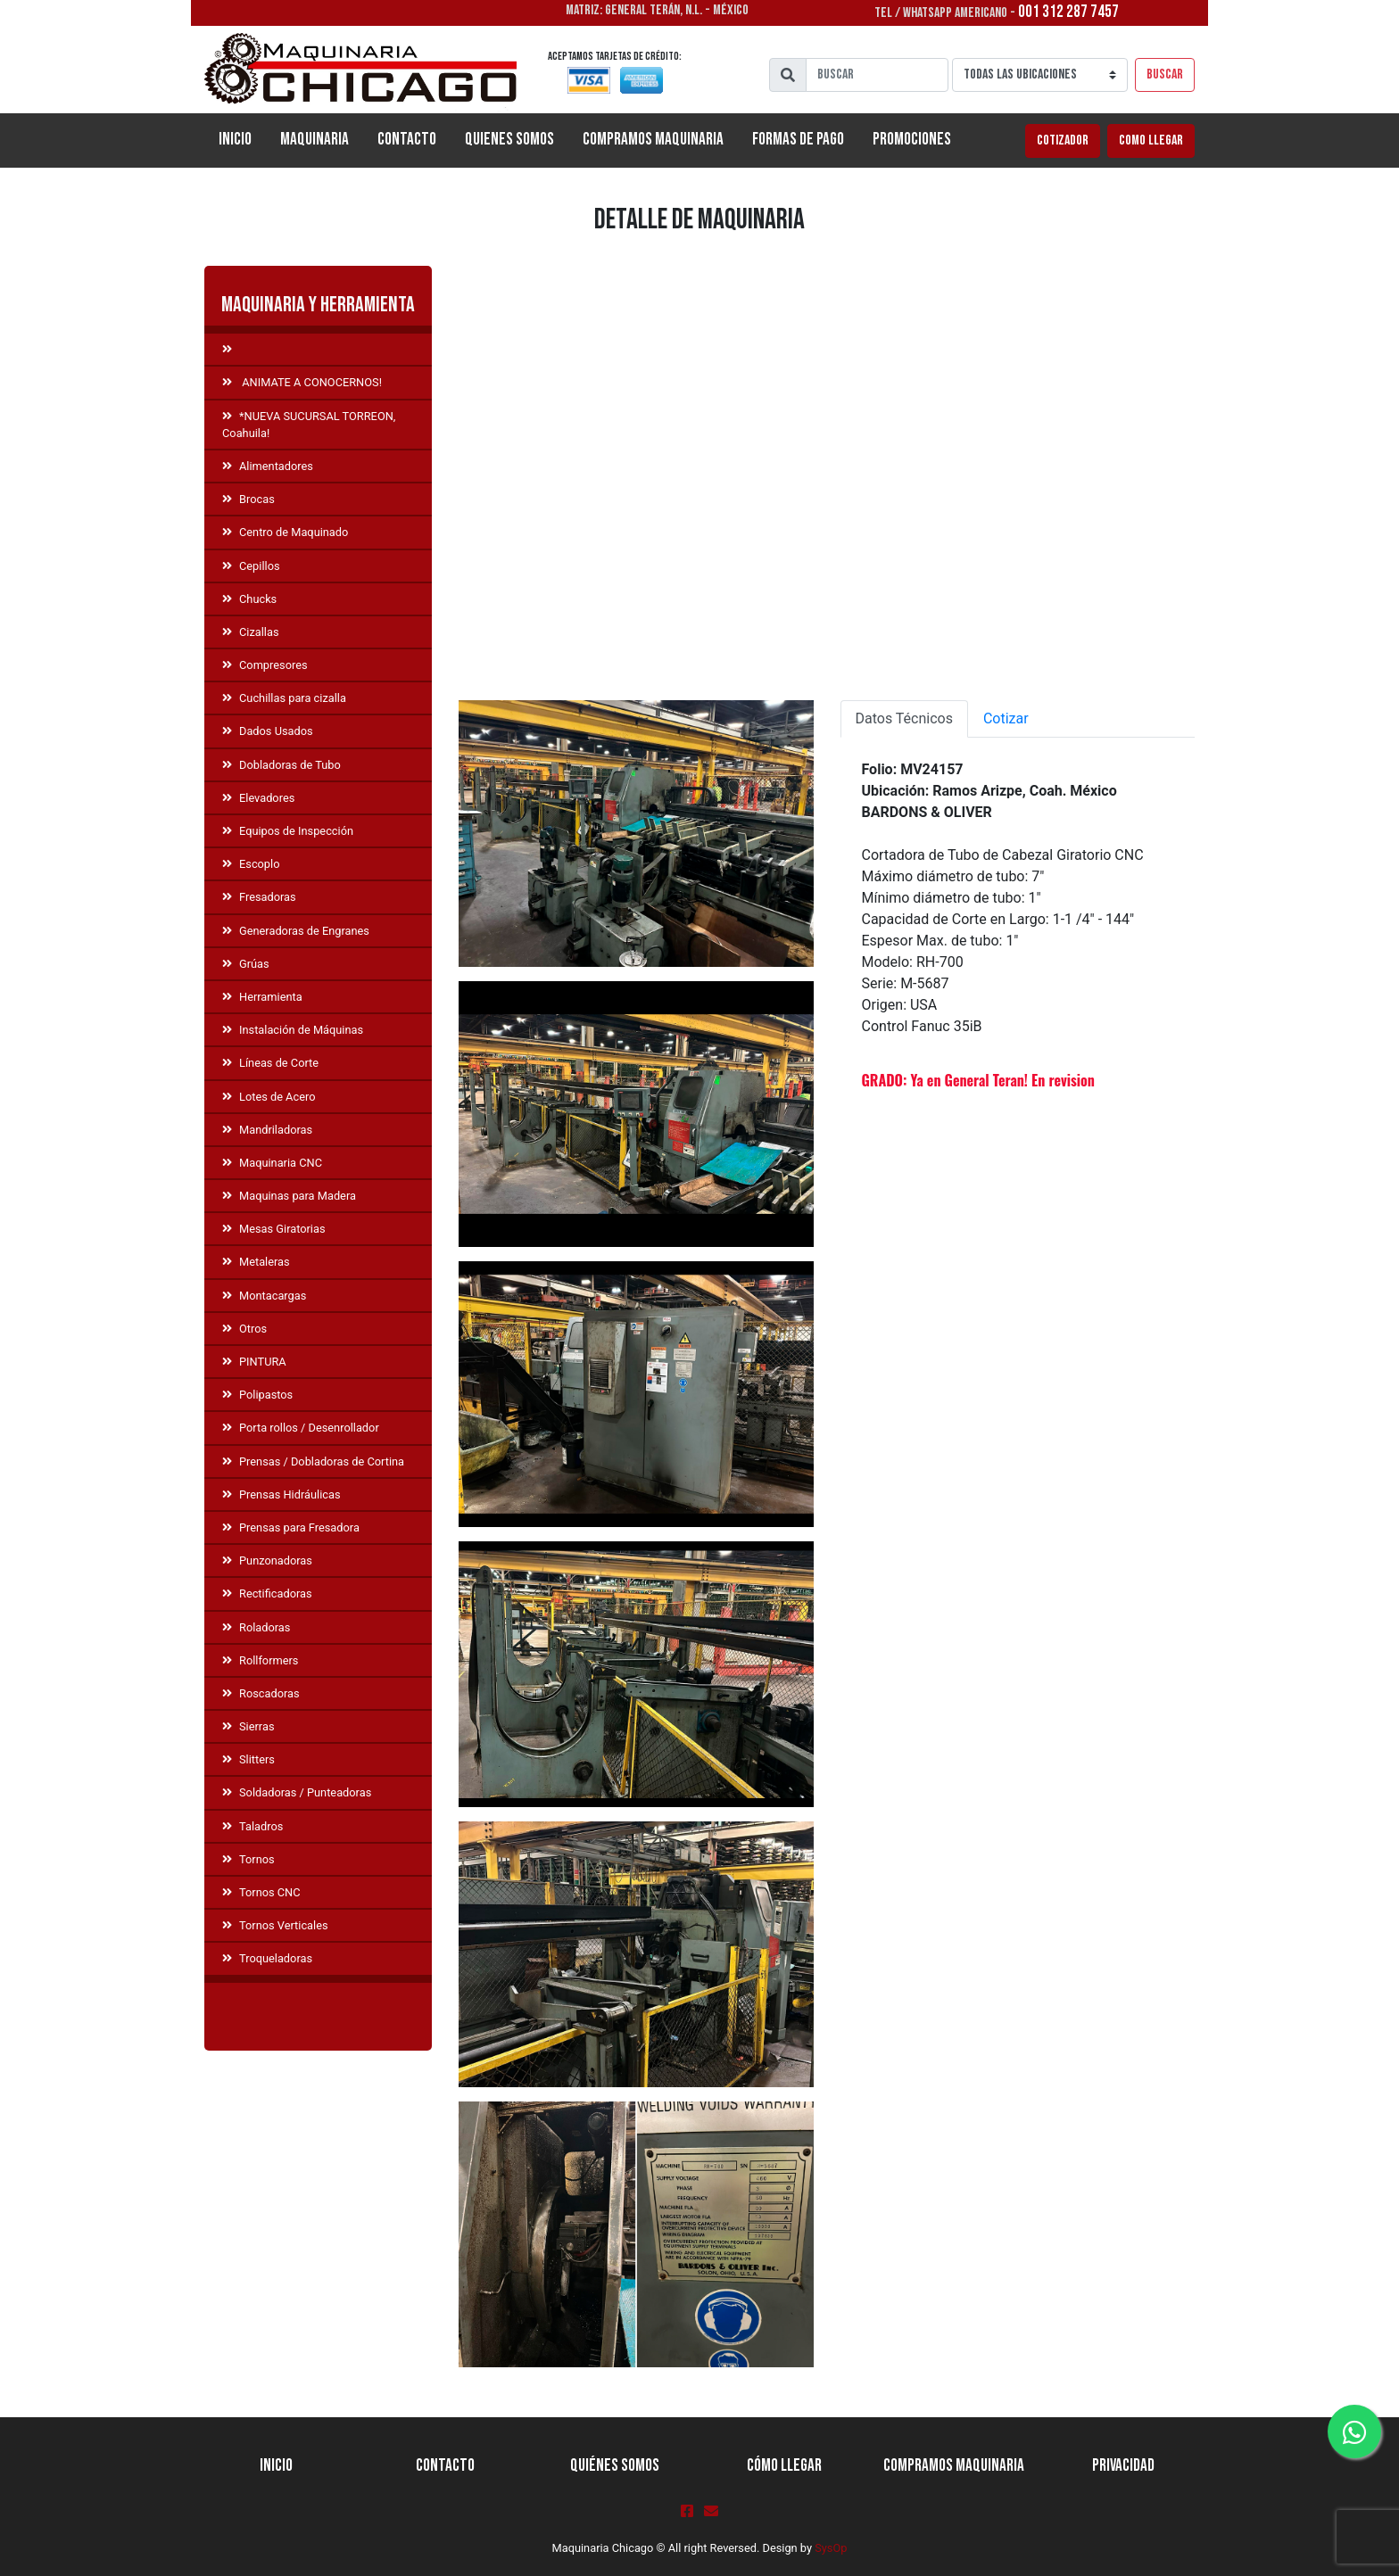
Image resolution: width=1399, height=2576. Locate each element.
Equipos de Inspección (287, 831)
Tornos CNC (261, 1892)
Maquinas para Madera (289, 1195)
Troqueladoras (267, 1958)
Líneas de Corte (270, 1062)
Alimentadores (267, 466)
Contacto (406, 139)
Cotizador (1063, 140)
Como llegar (1151, 140)
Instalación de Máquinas (292, 1029)
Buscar (1165, 74)
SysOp (831, 2548)
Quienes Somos (509, 139)
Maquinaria (314, 139)
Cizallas (250, 632)
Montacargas (264, 1295)
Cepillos (251, 566)
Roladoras (256, 1627)
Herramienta (262, 996)
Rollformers (260, 1660)
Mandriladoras (267, 1129)
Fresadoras (259, 897)
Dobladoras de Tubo (281, 765)
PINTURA (254, 1361)
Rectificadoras (267, 1593)
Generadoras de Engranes (295, 930)
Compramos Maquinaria (653, 139)
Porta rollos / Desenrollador (300, 1427)
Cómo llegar (784, 2466)
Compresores (265, 665)
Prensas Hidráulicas (281, 1494)
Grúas (245, 963)
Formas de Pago (798, 139)
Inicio (242, 138)
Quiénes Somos (614, 2466)
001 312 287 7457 (1068, 12)
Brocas (248, 499)
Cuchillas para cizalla (284, 698)
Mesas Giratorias (274, 1228)
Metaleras (256, 1261)
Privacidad (1123, 2466)
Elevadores (258, 798)
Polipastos (257, 1394)
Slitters (248, 1759)
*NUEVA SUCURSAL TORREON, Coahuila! (308, 424)
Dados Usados (267, 731)
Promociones (912, 139)
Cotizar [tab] (1006, 718)
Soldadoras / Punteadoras (296, 1792)
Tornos (248, 1859)
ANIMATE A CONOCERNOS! (302, 382)
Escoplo (250, 864)
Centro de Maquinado (285, 532)
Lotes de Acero (268, 1096)
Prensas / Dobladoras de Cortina (313, 1461)
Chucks (249, 599)
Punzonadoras (267, 1560)
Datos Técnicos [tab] (904, 718)
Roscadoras (261, 1693)
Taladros (252, 1826)
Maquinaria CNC (272, 1162)
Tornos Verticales (275, 1925)
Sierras (248, 1726)
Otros (244, 1328)
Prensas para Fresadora (291, 1527)
